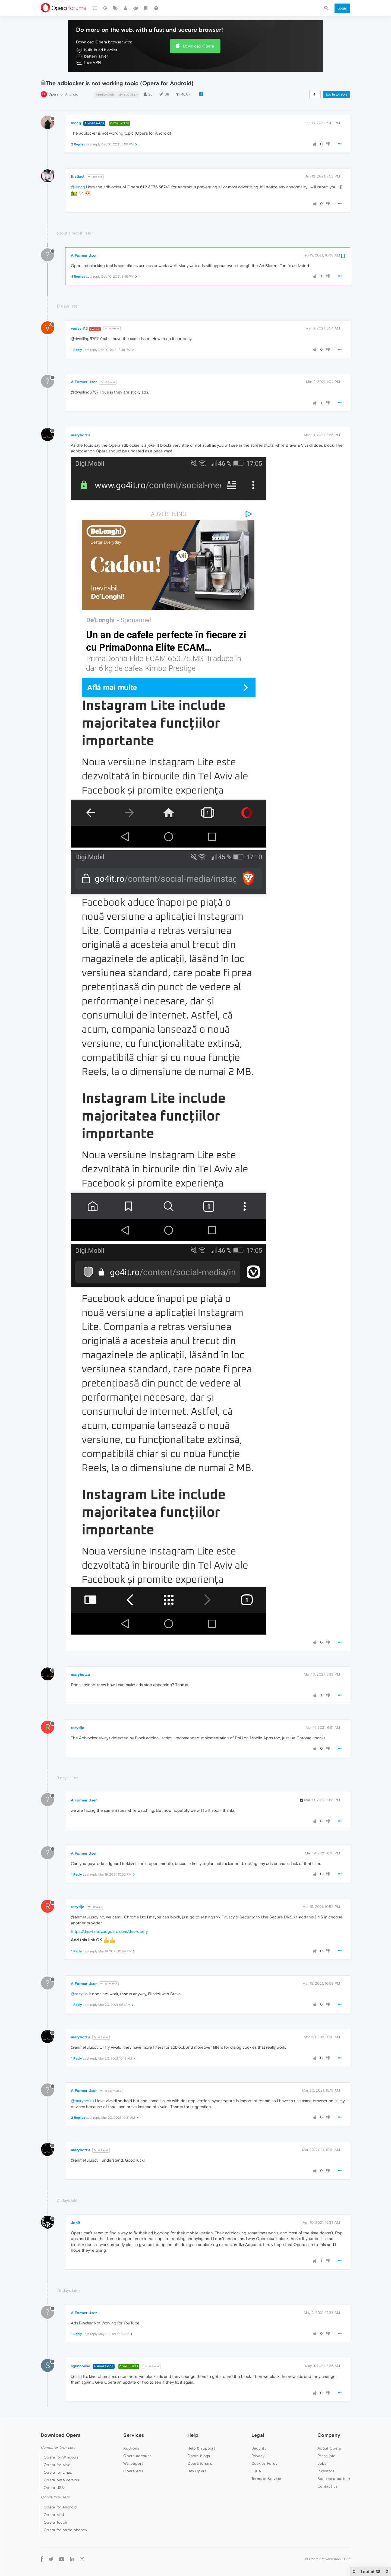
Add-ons (131, 2448)
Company (328, 2435)
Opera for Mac (57, 2465)
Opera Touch (55, 2522)
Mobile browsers (55, 2497)
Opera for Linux (58, 2472)
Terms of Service (266, 2478)
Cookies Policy (264, 2463)
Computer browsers (58, 2447)
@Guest (112, 328)
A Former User (84, 255)
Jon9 (75, 2222)
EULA (256, 2471)
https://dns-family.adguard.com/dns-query (109, 1931)
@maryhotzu (110, 2091)
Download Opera (198, 46)
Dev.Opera (197, 2471)
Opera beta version (61, 2480)
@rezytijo (108, 1983)
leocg (76, 123)
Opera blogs (198, 2456)
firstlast (77, 176)
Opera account (137, 2456)
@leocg (95, 177)
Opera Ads (133, 2471)
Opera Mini (54, 2514)
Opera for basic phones (65, 2530)
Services (133, 2435)
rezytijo (77, 1727)
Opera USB (54, 2487)
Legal (257, 2435)
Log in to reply (336, 94)
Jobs (321, 2463)
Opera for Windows (61, 2457)
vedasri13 (79, 328)
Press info (326, 2456)
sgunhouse (80, 2366)
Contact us (327, 2486)
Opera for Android (63, 94)
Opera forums (199, 2463)
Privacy (258, 2456)
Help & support (201, 2448)
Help (192, 2435)
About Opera (329, 2448)
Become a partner (333, 2478)
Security (258, 2448)
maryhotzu (80, 435)
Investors (325, 2471)
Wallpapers (133, 2463)
